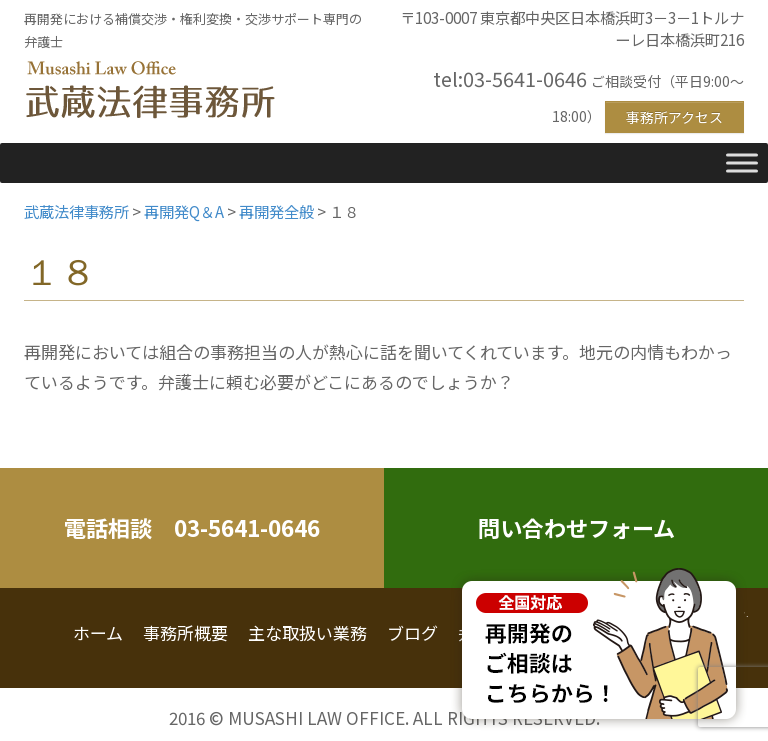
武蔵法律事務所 (150, 91)
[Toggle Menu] (742, 162)
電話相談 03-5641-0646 (192, 527)
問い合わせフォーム (576, 527)
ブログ (412, 632)
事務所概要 (185, 632)
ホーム (98, 632)
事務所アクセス (674, 117)
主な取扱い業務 (307, 632)
